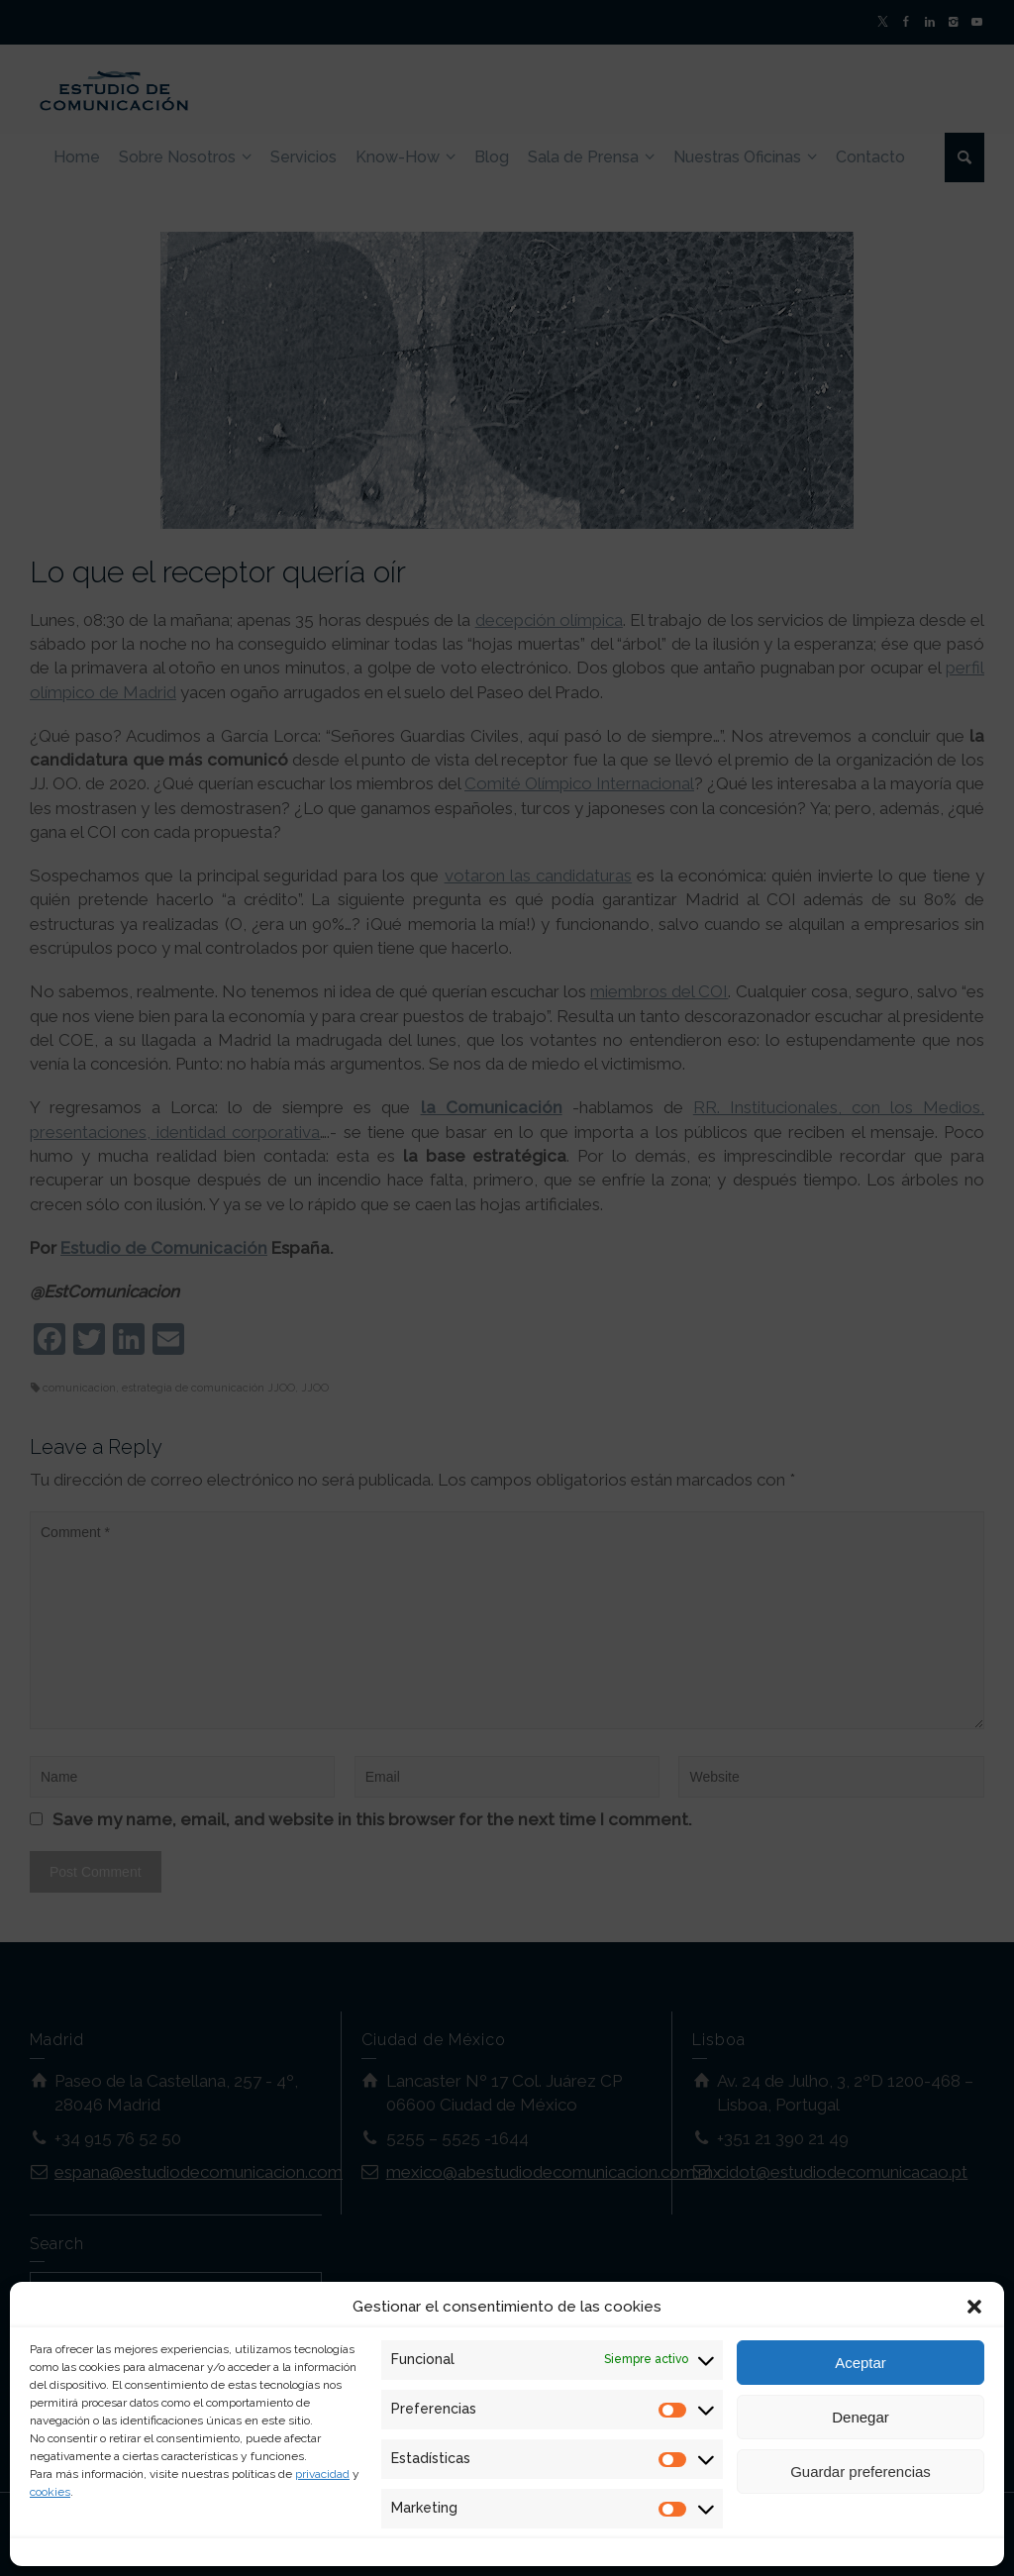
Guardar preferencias (860, 2471)
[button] (974, 2307)
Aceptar (860, 2362)
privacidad (322, 2474)
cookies (50, 2492)
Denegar (860, 2417)
